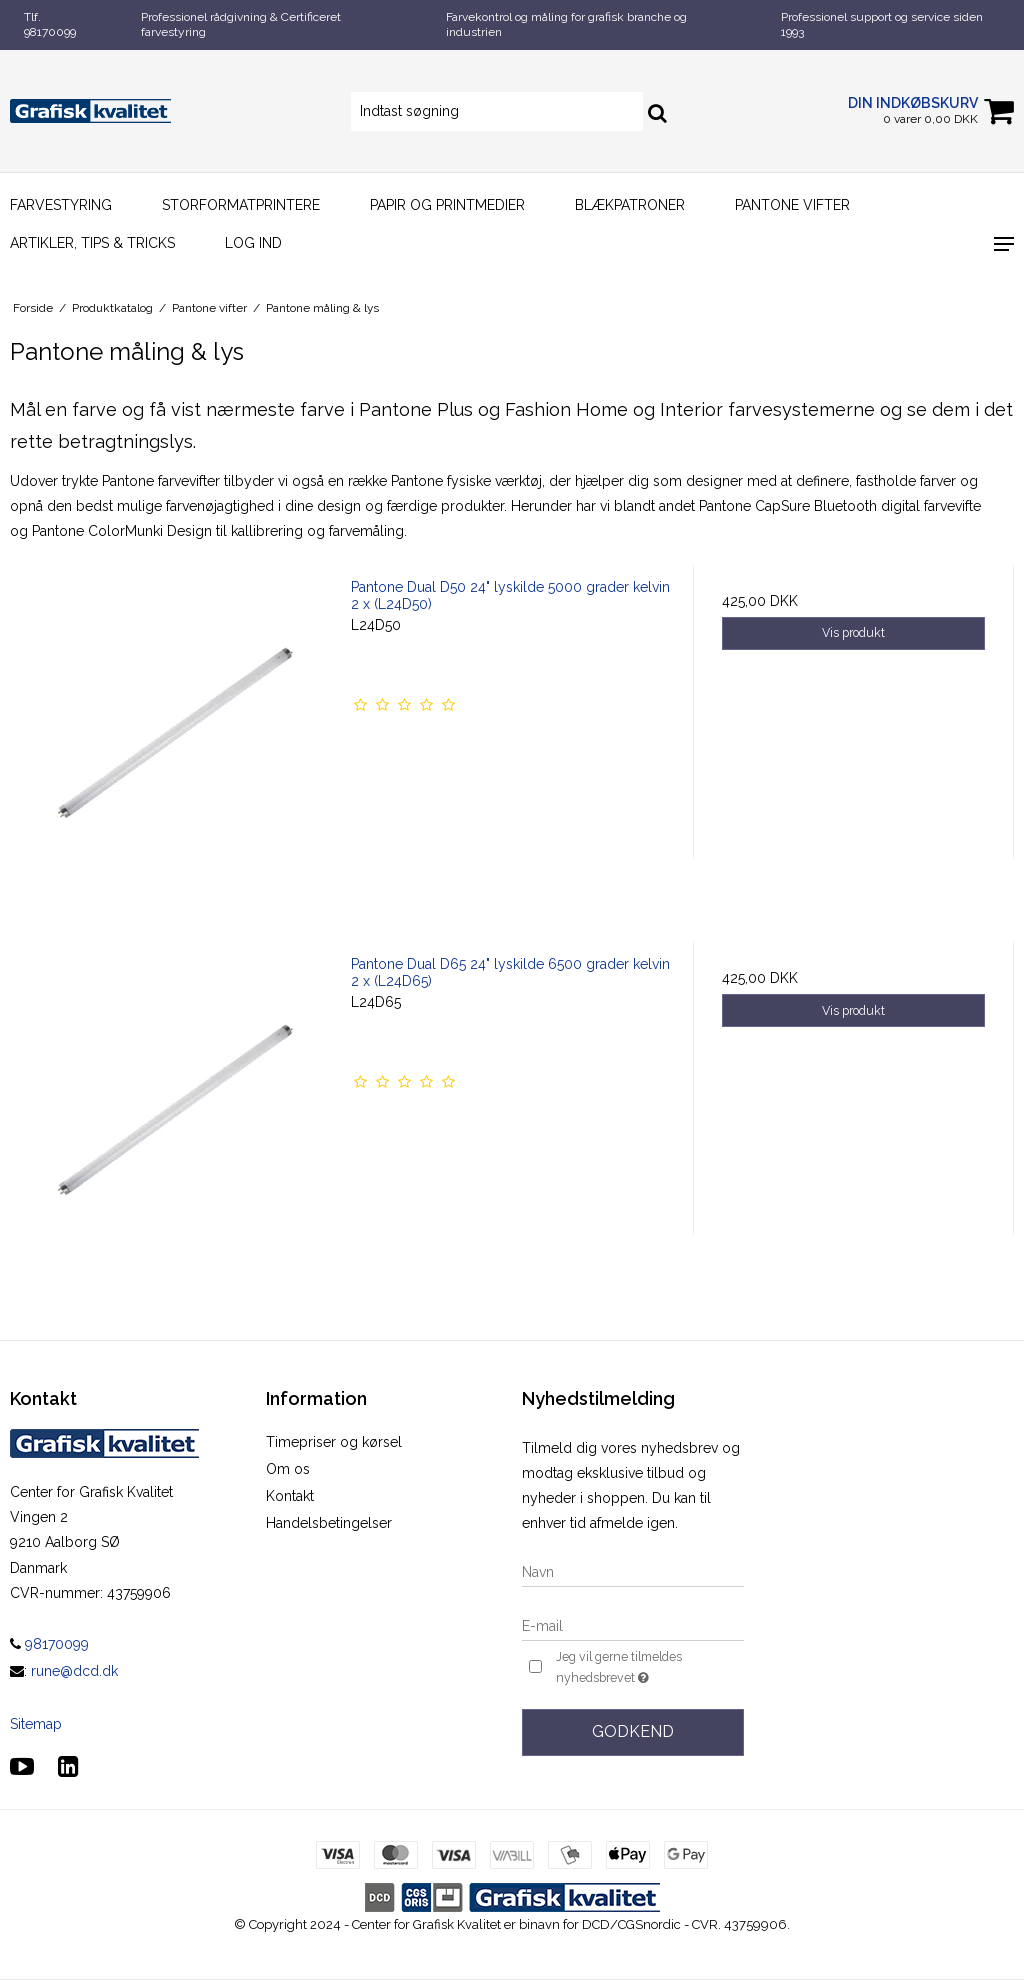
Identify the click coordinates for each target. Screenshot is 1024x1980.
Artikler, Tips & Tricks (92, 243)
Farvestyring (61, 205)
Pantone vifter (792, 205)
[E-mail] (633, 1625)
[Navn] (633, 1571)
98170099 (49, 1644)
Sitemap (36, 1724)
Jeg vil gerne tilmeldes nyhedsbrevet (648, 1668)
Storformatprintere (241, 205)
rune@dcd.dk (74, 1671)
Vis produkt (853, 632)
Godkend (633, 1731)
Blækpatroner (630, 205)
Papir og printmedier (447, 205)
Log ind (253, 243)
